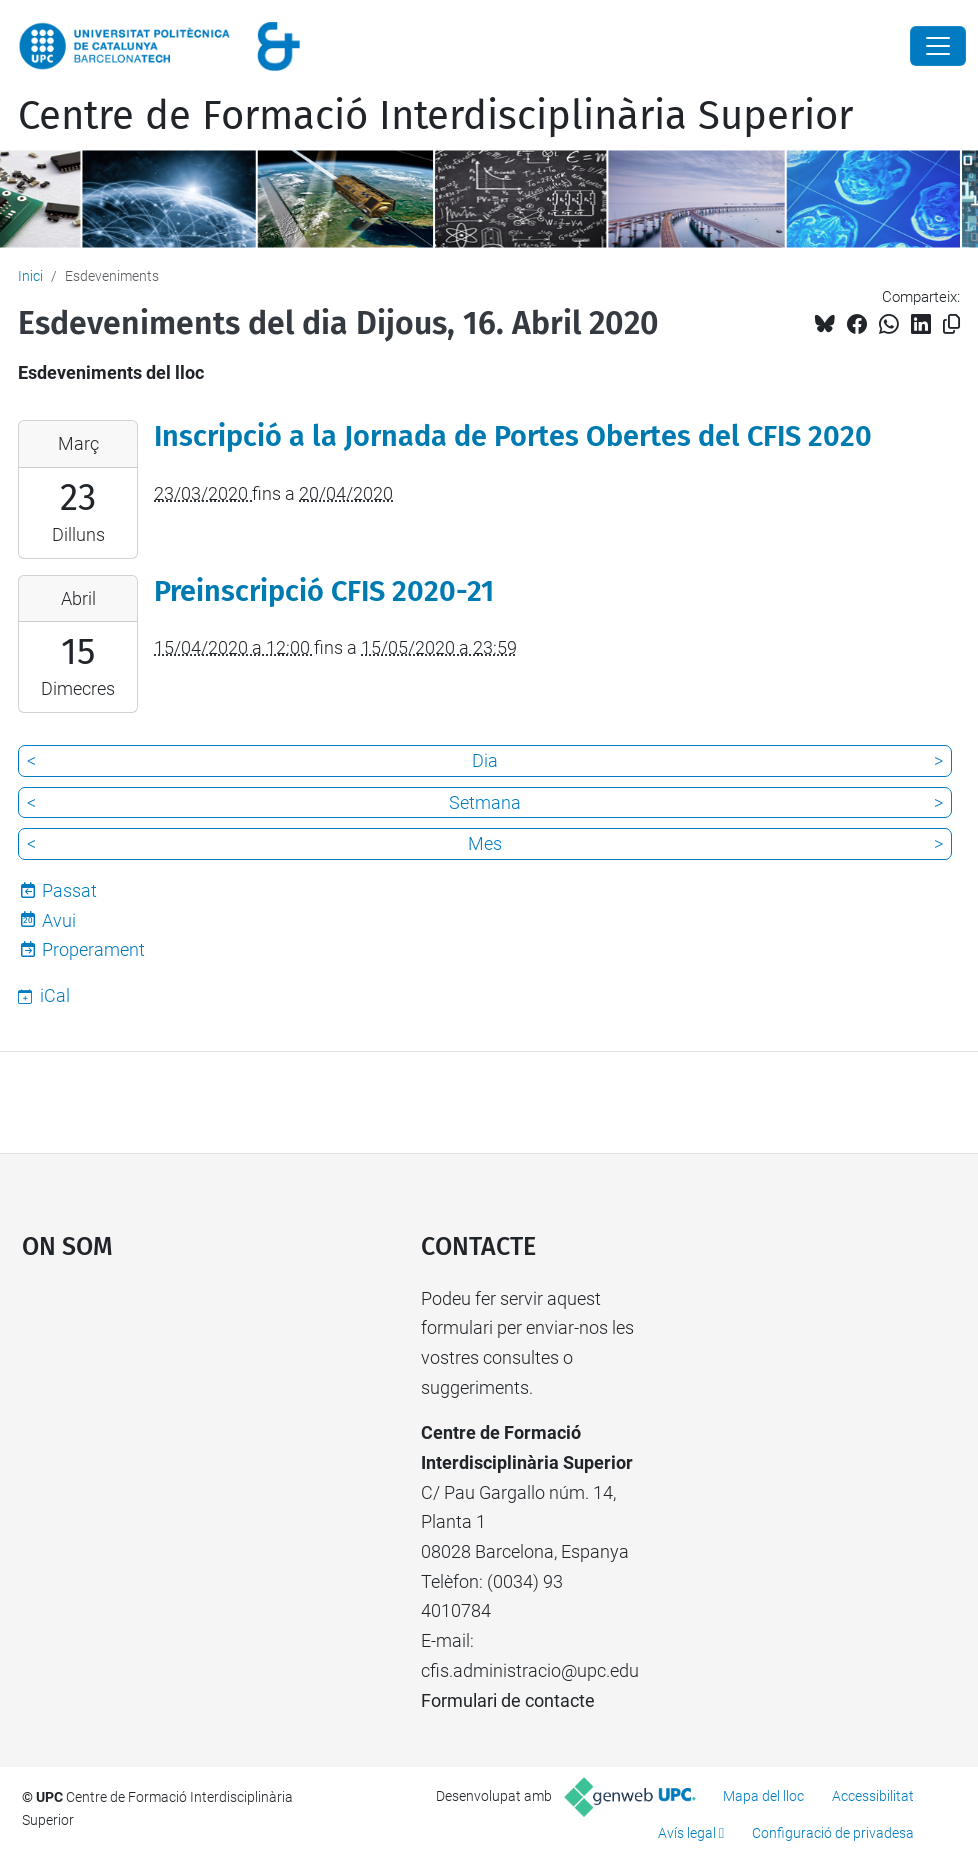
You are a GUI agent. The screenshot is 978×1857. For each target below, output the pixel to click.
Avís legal (687, 1833)
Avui (59, 920)
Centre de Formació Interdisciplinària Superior (435, 116)
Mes (485, 843)
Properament (93, 949)
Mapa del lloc (763, 1796)
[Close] (938, 46)
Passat (69, 890)
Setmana (485, 802)
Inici (30, 276)
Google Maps (170, 1434)
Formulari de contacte (508, 1700)
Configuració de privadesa (833, 1833)
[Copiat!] (951, 324)
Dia (485, 760)
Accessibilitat (873, 1796)
